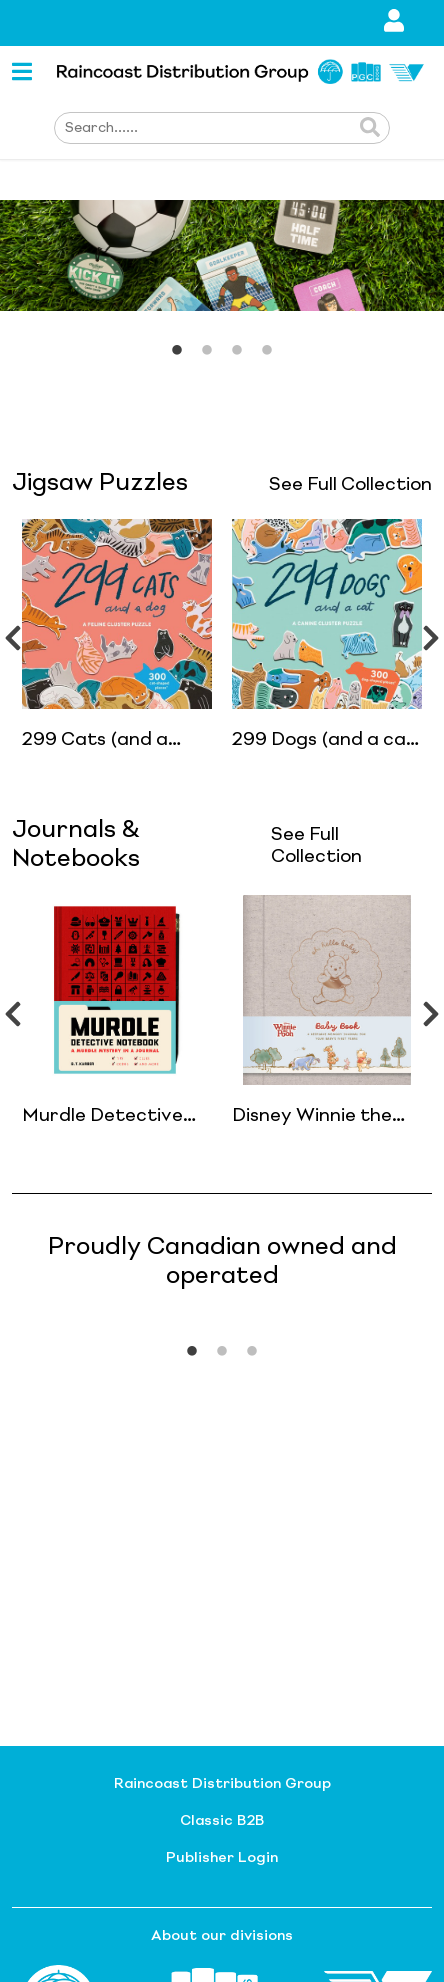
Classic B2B (222, 1821)
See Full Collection (350, 485)
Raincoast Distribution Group (222, 1784)
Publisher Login (222, 1858)
